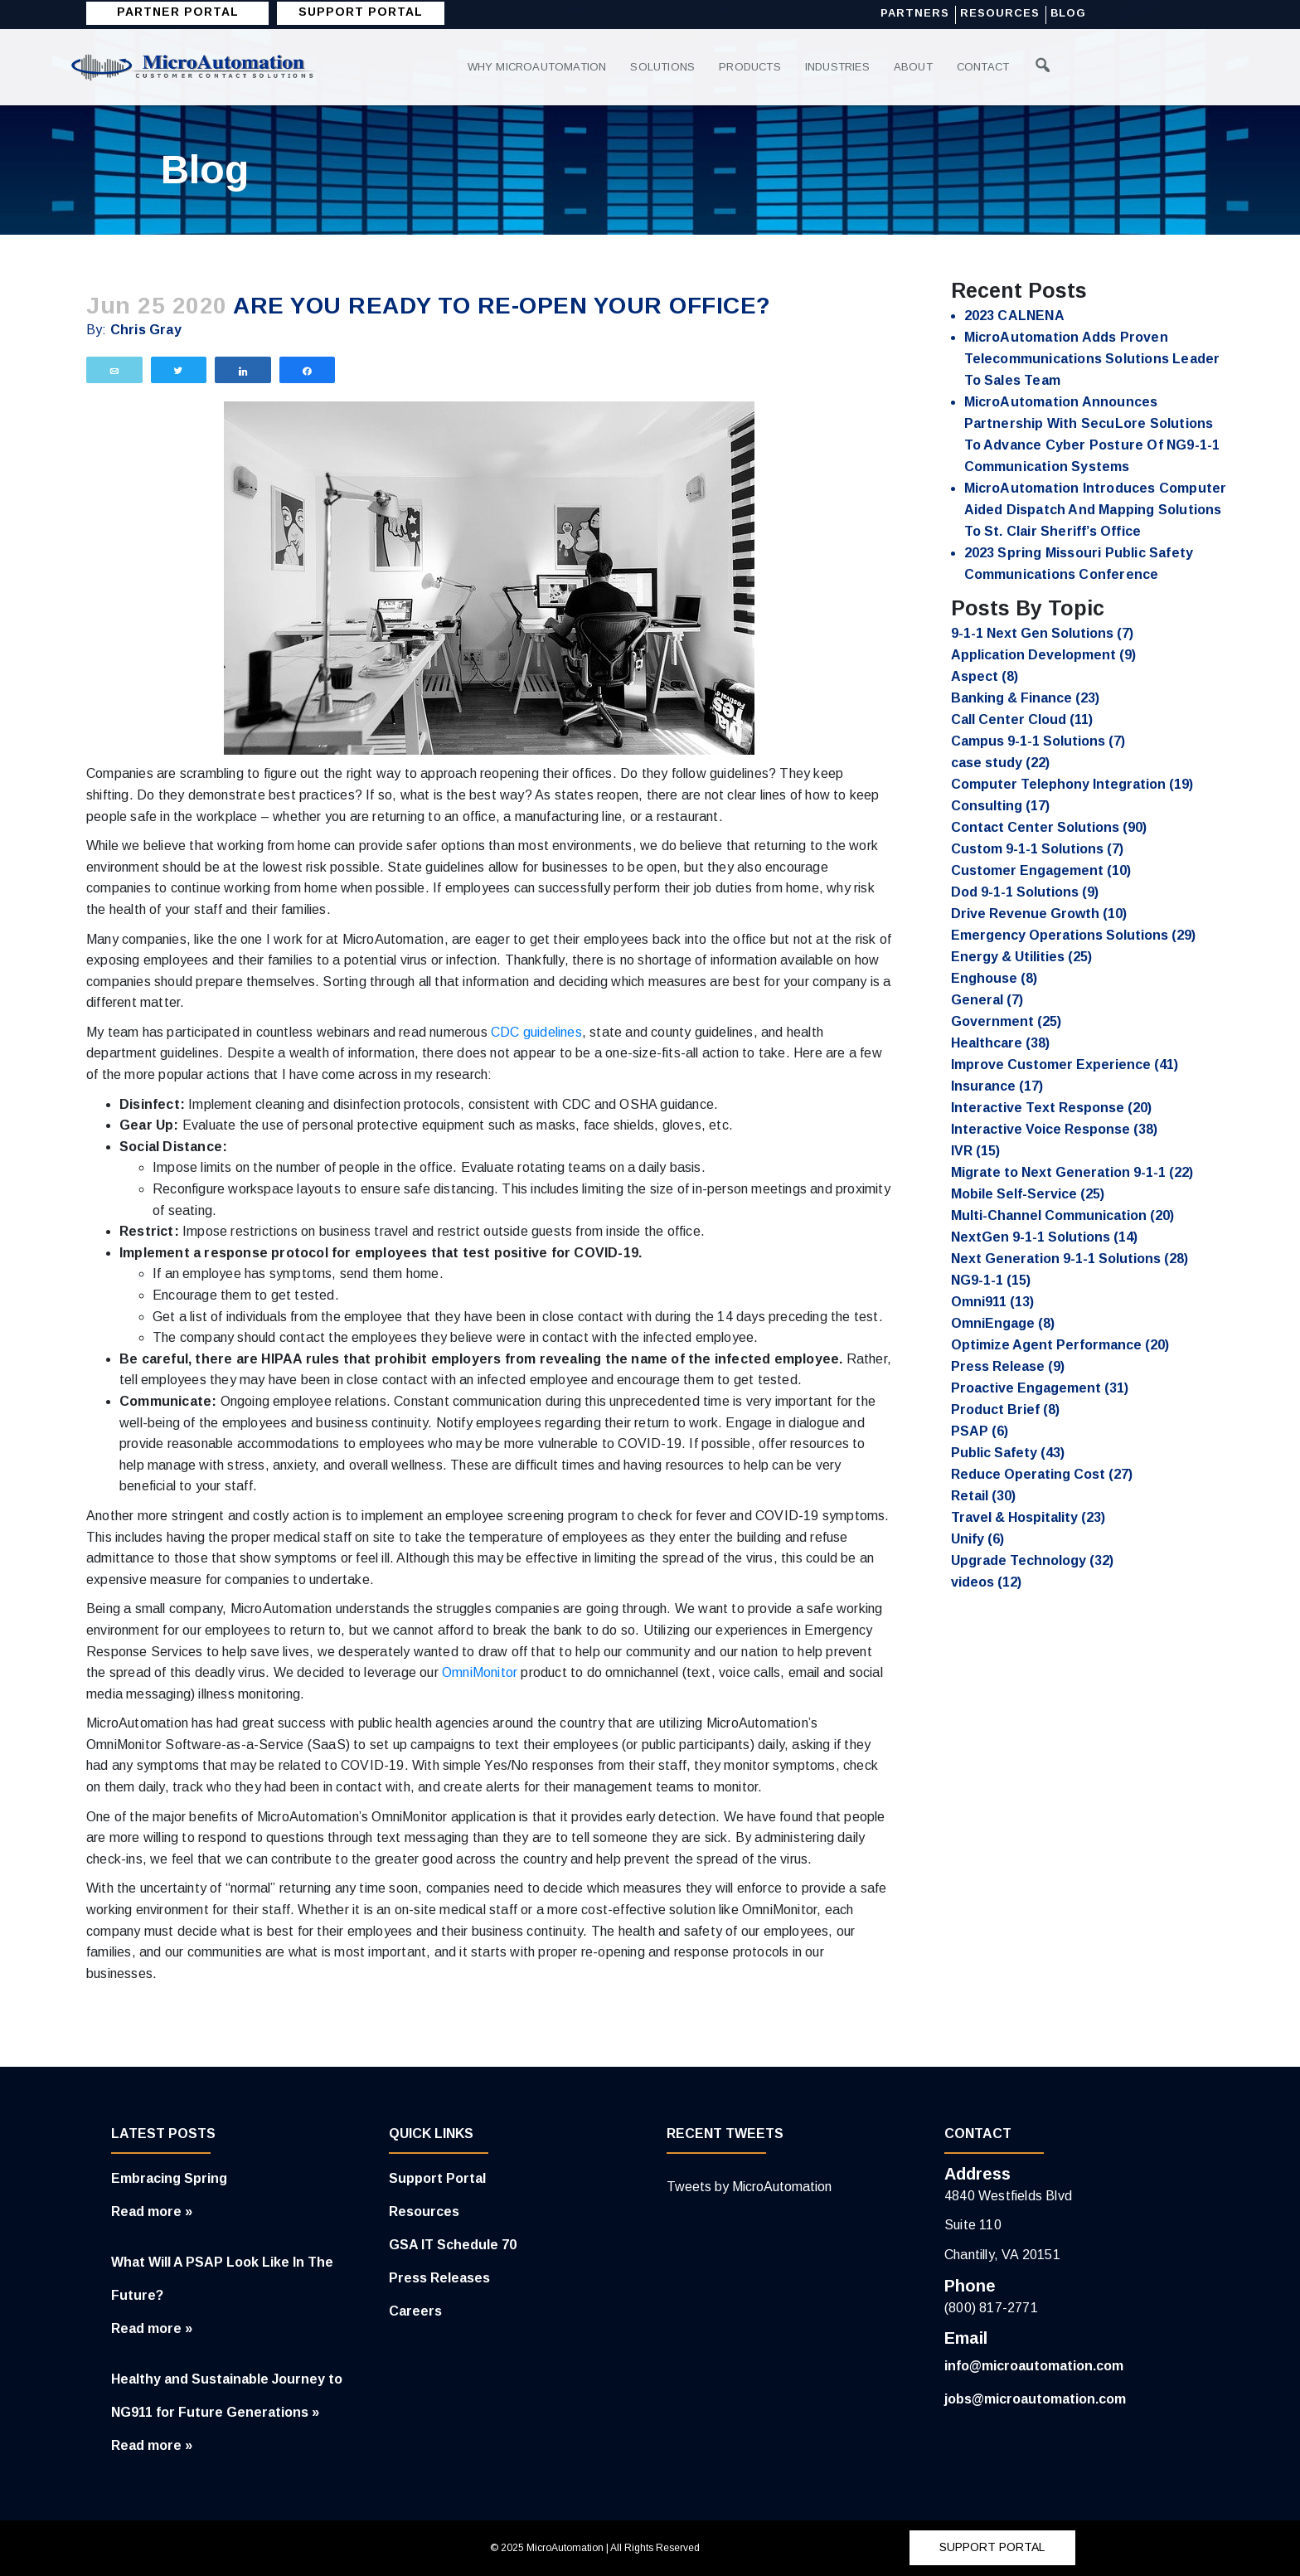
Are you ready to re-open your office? (502, 305)
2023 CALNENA (1014, 316)
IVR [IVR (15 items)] (975, 1151)
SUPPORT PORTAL (360, 12)
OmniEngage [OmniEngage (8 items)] (1003, 1323)
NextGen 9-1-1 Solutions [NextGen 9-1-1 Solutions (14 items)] (1044, 1237)
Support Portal (437, 2178)
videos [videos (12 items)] (986, 1582)
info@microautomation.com (1033, 2366)
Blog (1068, 13)
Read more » (151, 2211)
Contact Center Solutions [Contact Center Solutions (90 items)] (1049, 827)
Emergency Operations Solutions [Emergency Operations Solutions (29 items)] (1073, 935)
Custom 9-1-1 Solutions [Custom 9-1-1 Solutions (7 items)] (1037, 849)
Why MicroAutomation (538, 67)
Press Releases (439, 2278)
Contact (987, 67)
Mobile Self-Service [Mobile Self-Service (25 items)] (1027, 1194)
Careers (415, 2311)
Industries (840, 67)
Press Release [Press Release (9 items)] (1008, 1366)
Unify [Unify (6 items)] (977, 1539)
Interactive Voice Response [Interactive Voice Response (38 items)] (1054, 1129)
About (916, 67)
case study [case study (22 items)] (1000, 763)
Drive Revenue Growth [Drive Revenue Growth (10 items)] (1039, 913)
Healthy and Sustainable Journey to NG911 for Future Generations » (226, 2395)
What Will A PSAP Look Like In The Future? (222, 2278)
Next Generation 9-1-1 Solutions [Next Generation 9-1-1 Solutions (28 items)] (1069, 1259)
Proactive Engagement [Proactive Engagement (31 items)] (1039, 1388)
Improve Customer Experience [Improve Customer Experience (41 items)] (1064, 1064)
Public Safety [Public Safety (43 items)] (1008, 1453)
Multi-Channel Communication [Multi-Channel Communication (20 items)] (1062, 1215)
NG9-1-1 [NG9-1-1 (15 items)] (991, 1280)
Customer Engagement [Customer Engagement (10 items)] (1041, 870)
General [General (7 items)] (987, 1000)
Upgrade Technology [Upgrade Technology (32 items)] (1032, 1560)
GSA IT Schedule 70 (453, 2245)
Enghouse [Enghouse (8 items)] (994, 978)
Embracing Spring (169, 2178)
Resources (1000, 13)
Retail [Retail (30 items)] (983, 1496)
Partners (914, 13)
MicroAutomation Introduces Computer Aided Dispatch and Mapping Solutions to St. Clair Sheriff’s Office (1095, 509)
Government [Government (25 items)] (1006, 1021)
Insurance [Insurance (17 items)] (997, 1086)
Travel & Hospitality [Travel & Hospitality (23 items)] (1028, 1517)
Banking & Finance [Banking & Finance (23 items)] (1025, 698)
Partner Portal (178, 12)
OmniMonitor (479, 1672)
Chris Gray (146, 330)
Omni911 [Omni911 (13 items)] (992, 1302)
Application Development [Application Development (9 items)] (1043, 655)
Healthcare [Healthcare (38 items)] (1000, 1043)
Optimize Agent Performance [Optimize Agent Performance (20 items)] (1060, 1345)
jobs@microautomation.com (1035, 2399)
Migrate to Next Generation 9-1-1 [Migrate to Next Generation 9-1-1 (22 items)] (1072, 1172)
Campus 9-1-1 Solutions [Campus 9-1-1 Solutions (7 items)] (1038, 741)
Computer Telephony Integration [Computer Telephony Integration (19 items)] (1072, 784)
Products (751, 67)
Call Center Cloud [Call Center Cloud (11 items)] (1022, 719)
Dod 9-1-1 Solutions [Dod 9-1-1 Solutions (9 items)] (1025, 892)
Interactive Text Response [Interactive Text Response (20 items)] (1051, 1108)
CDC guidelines (536, 1032)
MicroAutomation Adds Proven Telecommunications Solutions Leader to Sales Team (1092, 358)
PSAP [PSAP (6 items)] (979, 1431)
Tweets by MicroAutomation (749, 2187)
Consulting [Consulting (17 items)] (1000, 806)
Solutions (663, 67)
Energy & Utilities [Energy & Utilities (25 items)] (1021, 957)
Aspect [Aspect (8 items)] (984, 676)
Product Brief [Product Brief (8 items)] (1005, 1409)
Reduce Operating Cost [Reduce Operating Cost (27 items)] (1042, 1474)
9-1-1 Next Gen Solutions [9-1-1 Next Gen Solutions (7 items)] (1042, 633)
